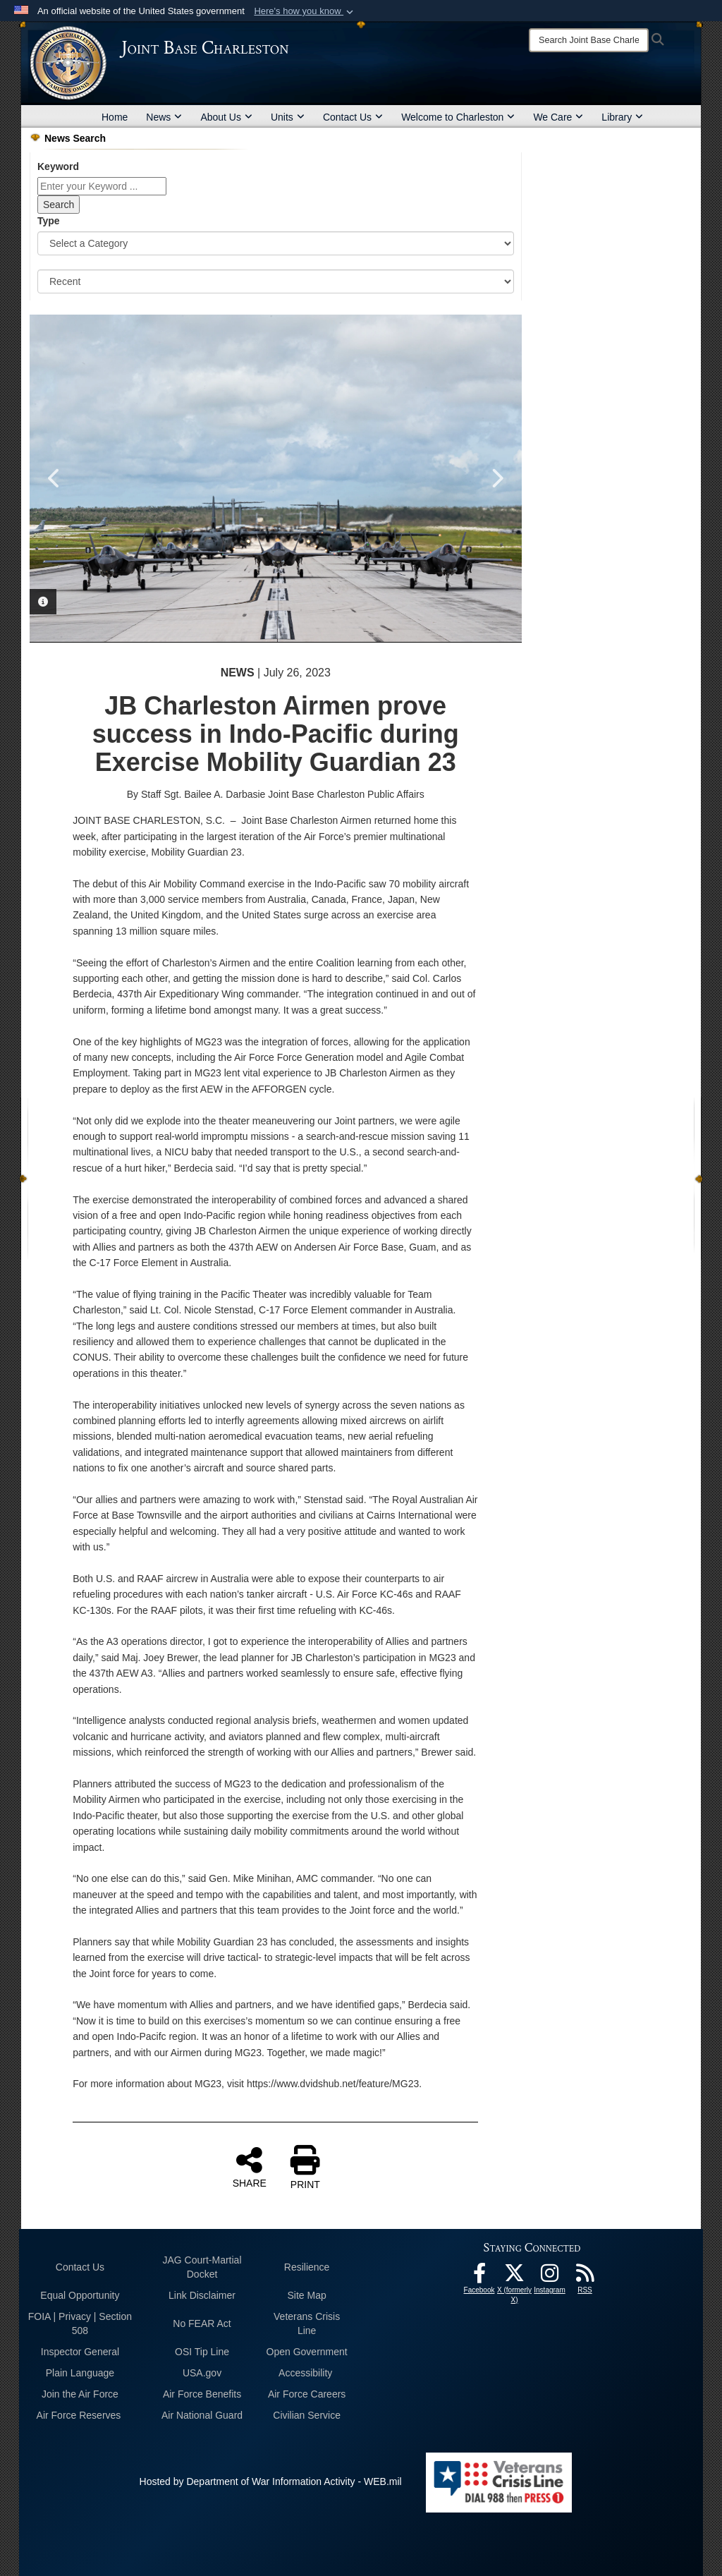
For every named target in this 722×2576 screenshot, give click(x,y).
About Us (226, 117)
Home (115, 117)
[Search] (589, 40)
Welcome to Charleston (458, 117)
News (164, 117)
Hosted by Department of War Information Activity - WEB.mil (271, 2481)
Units (288, 117)
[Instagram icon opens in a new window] (550, 2277)
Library (622, 117)
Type (48, 220)
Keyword (58, 166)
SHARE (250, 2167)
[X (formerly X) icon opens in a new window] (514, 2277)
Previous (54, 478)
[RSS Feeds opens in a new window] (585, 2277)
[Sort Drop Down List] (275, 281)
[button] (305, 11)
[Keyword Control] (101, 186)
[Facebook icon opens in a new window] (479, 2277)
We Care (558, 117)
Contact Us (353, 117)
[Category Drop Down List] (275, 243)
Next (497, 478)
